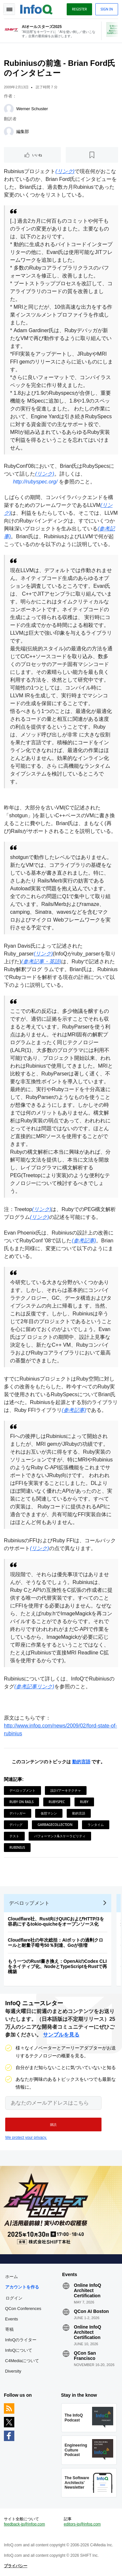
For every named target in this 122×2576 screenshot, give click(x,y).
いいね (37, 155)
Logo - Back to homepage (36, 8)
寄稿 (9, 2329)
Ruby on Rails (21, 1801)
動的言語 (81, 1761)
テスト (14, 1836)
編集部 (22, 131)
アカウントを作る (22, 2287)
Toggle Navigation (9, 9)
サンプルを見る (61, 2034)
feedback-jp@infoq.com (24, 2524)
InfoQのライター (21, 2339)
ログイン (14, 2298)
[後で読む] (92, 155)
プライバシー (15, 2566)
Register (79, 9)
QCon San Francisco (85, 2355)
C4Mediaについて (22, 2360)
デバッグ (15, 1824)
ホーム (11, 2276)
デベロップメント (22, 1790)
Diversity (13, 2371)
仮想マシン (49, 1813)
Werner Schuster (32, 108)
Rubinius (17, 1847)
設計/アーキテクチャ (65, 1790)
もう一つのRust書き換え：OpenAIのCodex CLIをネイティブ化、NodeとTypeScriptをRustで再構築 (57, 1966)
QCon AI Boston (91, 2311)
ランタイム (96, 1824)
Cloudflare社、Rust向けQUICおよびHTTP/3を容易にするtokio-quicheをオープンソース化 (56, 1921)
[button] (53, 2124)
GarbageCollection (54, 1824)
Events (11, 2319)
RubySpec (57, 1801)
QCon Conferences (23, 2308)
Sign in (107, 9)
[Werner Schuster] (9, 109)
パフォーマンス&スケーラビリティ (59, 1836)
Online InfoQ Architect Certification (87, 2290)
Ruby (84, 1801)
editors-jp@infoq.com (82, 2524)
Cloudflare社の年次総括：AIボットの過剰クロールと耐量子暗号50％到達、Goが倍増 (55, 1942)
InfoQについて (19, 2350)
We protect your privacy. (26, 2137)
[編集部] (9, 132)
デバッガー (17, 1813)
